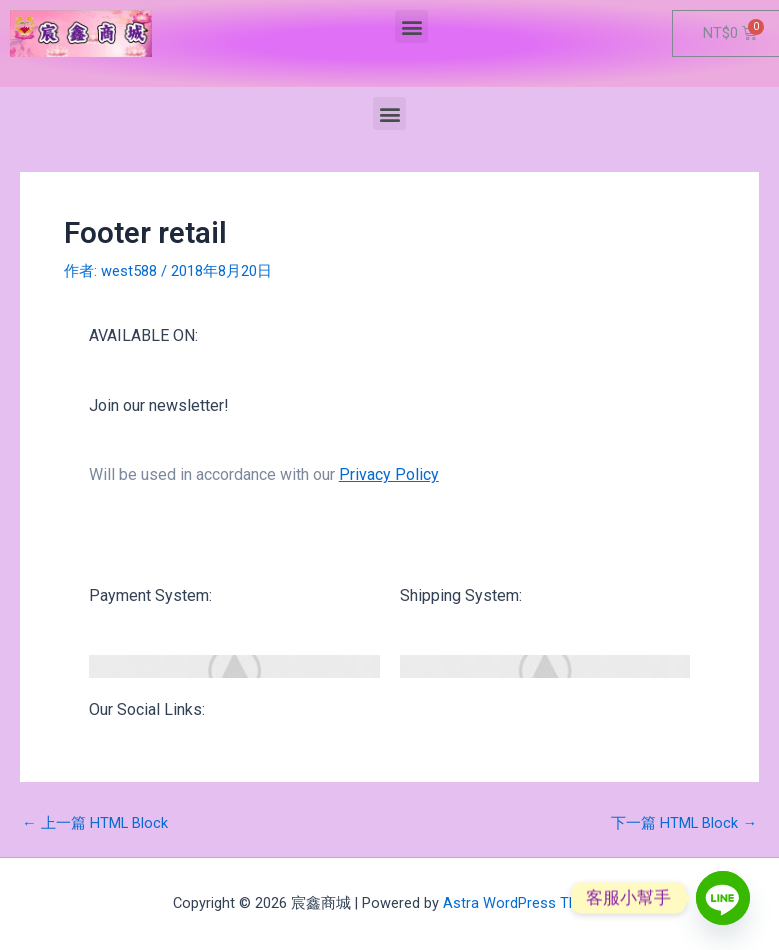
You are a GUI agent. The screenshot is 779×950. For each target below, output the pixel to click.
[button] (411, 26)
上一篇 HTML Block (95, 823)
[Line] (723, 898)
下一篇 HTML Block (684, 823)
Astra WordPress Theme (524, 903)
